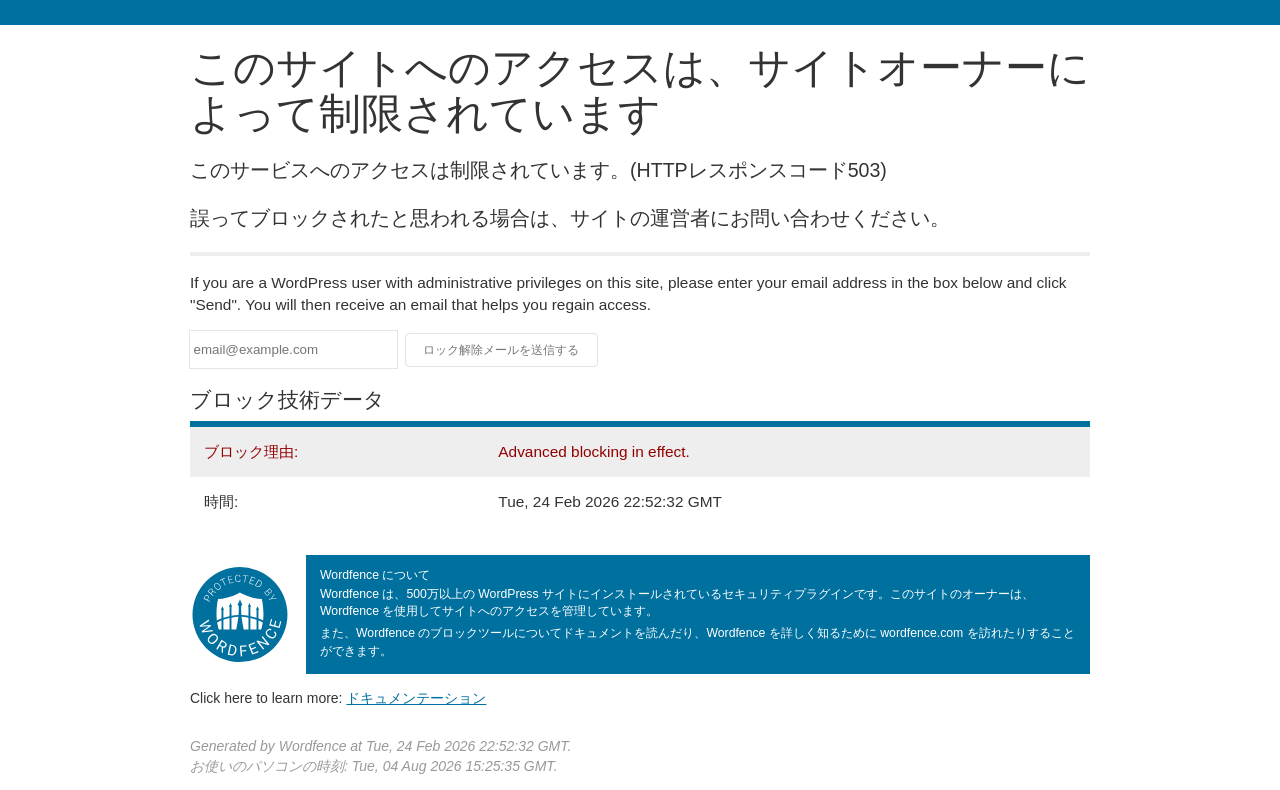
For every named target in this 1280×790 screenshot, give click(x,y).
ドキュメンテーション (416, 698)
